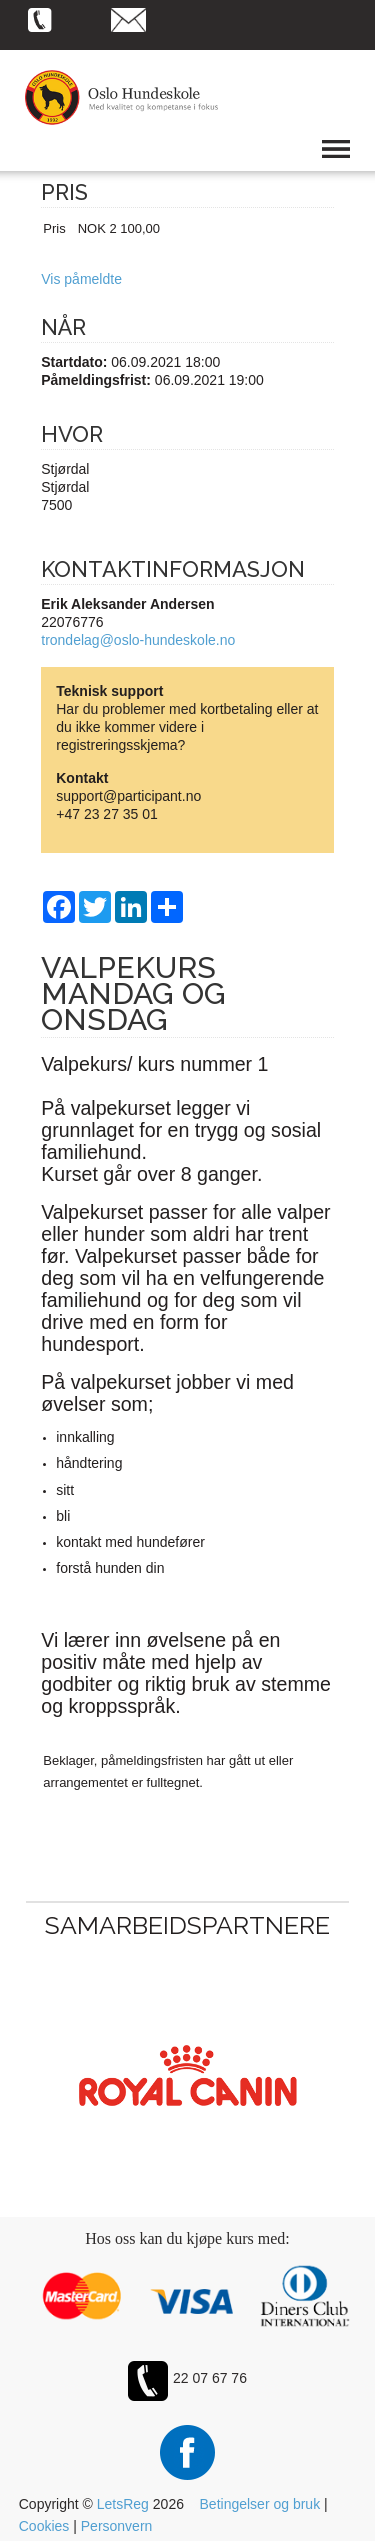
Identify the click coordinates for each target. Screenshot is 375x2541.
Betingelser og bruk (260, 2504)
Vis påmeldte (81, 279)
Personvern (117, 2526)
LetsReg (123, 2504)
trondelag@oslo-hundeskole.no (138, 640)
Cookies (44, 2526)
